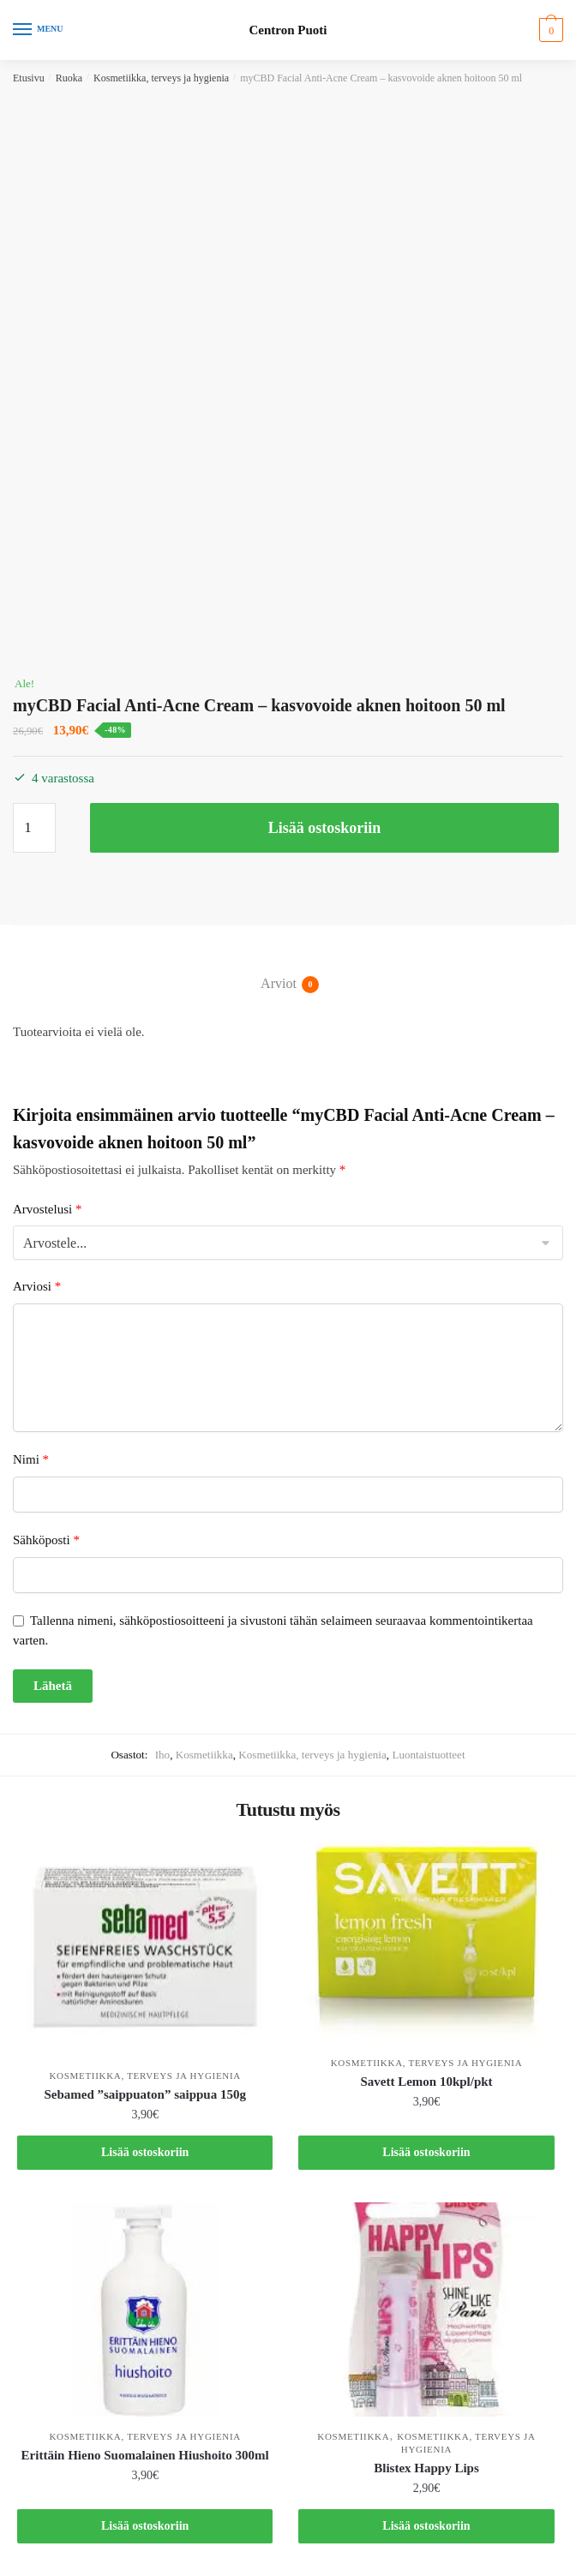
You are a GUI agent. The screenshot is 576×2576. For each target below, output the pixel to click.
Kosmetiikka (204, 1754)
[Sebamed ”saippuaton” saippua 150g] (145, 1948)
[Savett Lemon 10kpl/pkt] (426, 1942)
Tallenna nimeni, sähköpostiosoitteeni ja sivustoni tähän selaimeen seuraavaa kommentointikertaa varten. (273, 1630)
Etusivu (29, 78)
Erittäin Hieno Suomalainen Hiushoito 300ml (145, 2455)
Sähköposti (46, 1540)
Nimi (31, 1459)
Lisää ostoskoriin (324, 827)
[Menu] (38, 30)
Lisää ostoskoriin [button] (145, 2152)
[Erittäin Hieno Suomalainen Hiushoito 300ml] (145, 2309)
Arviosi (37, 1286)
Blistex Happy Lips (426, 2468)
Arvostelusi (47, 1209)
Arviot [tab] (279, 984)
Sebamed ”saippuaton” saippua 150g (145, 2094)
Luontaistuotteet (428, 1754)
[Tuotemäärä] (34, 828)
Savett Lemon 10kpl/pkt (426, 2081)
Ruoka (69, 78)
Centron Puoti (288, 30)
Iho (162, 1754)
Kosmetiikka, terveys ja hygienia (161, 78)
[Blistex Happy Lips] (426, 2309)
